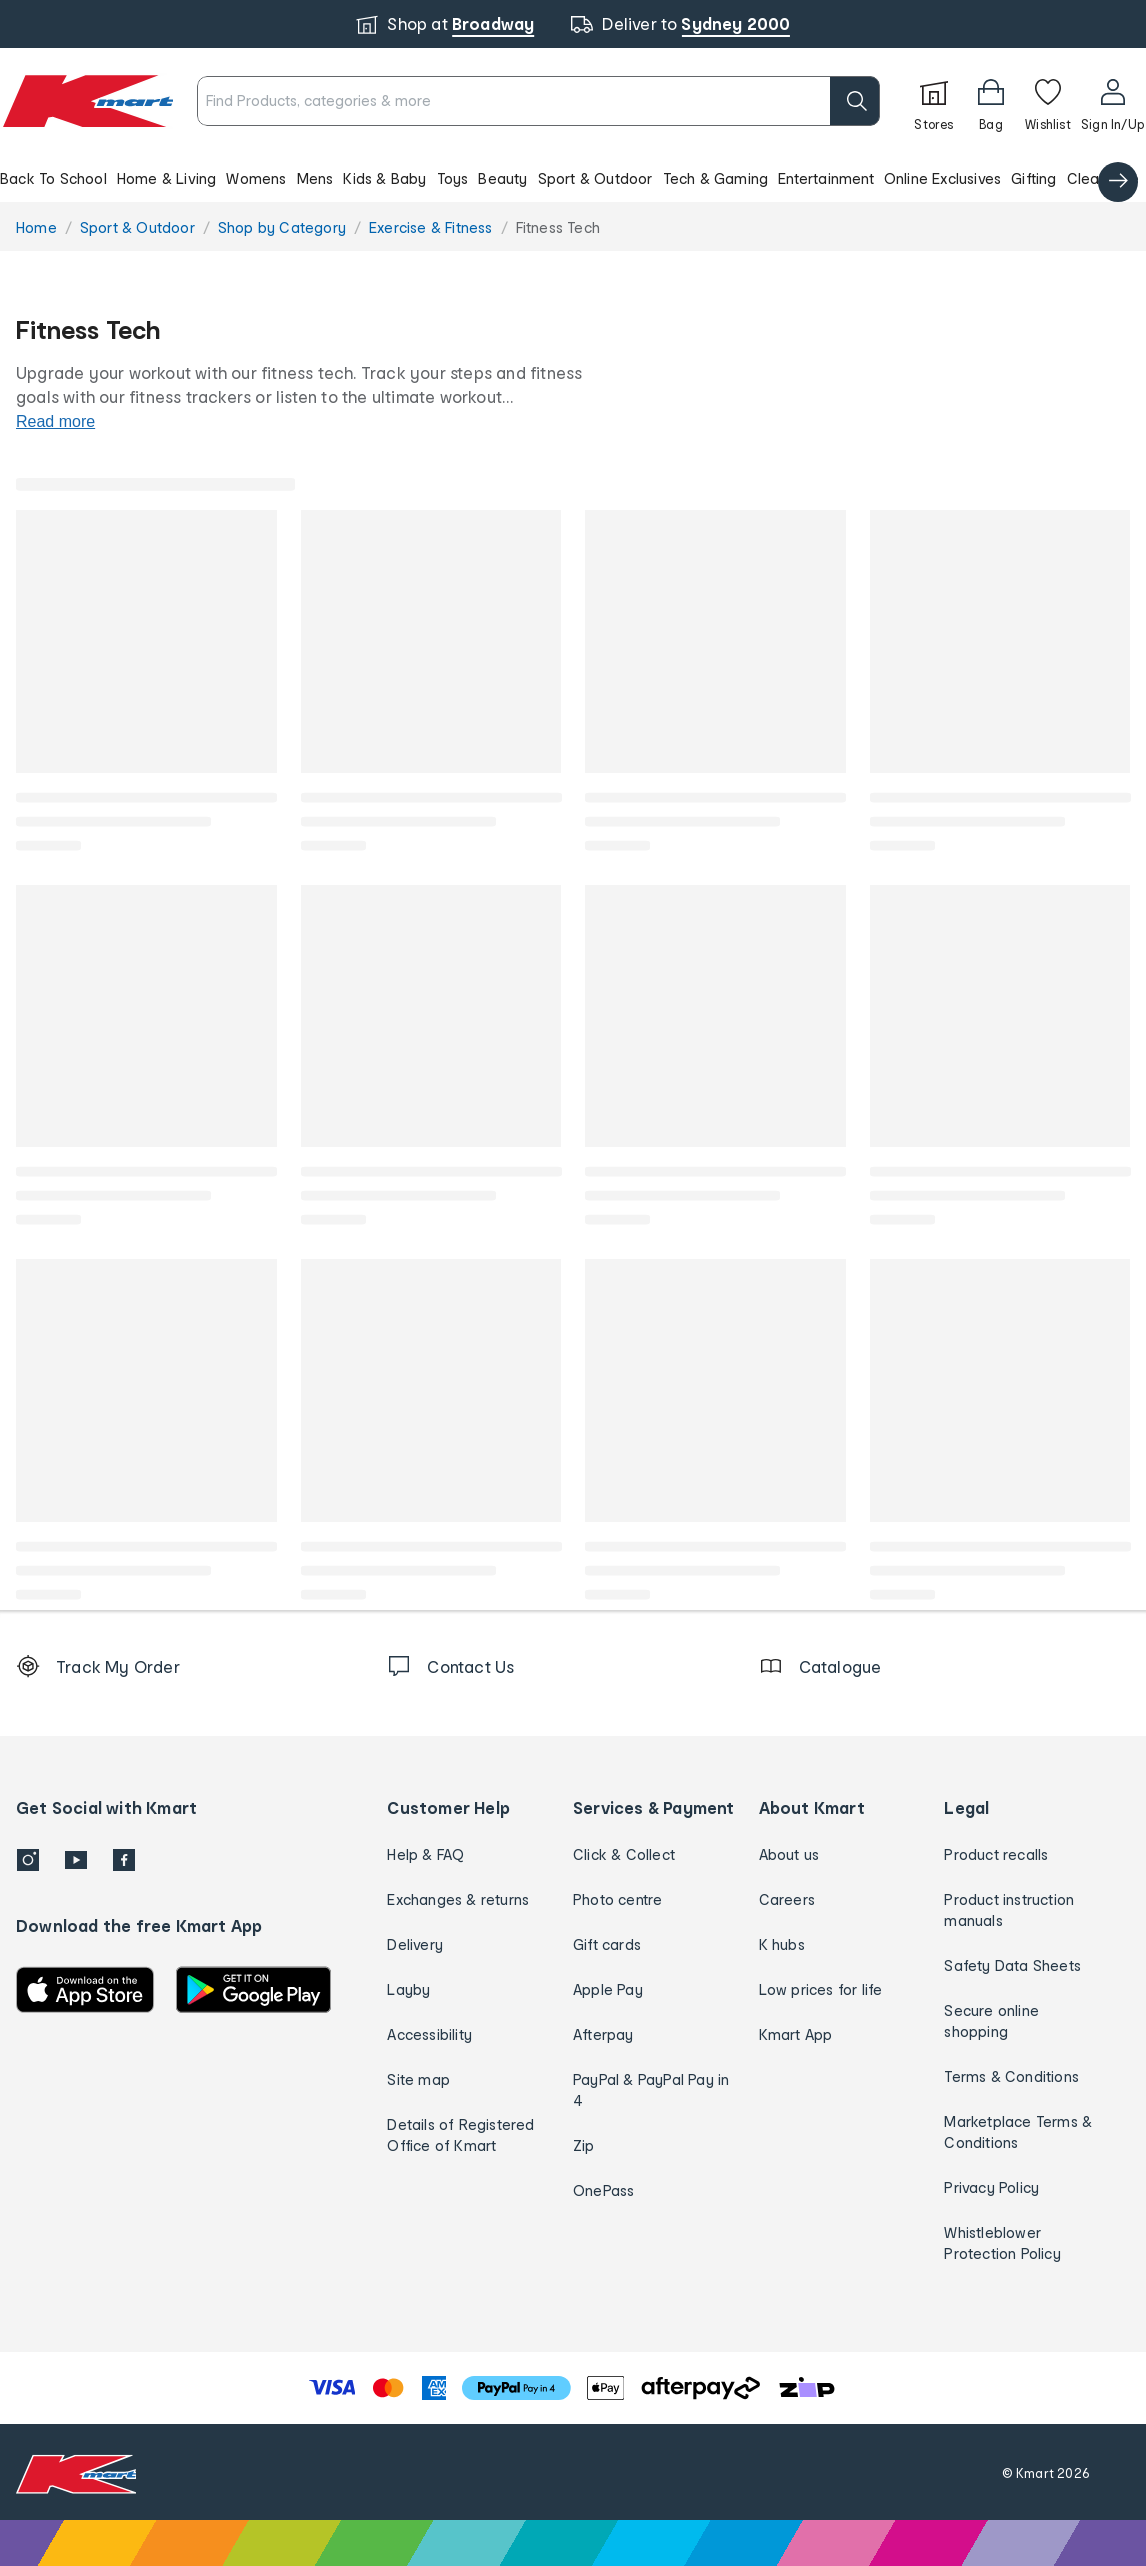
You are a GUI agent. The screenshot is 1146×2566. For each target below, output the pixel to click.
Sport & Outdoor (595, 178)
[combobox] (538, 101)
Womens (256, 178)
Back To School (53, 178)
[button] (573, 178)
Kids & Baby (384, 178)
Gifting (1033, 178)
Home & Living (167, 178)
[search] (855, 101)
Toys (453, 178)
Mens (315, 178)
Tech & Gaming (716, 178)
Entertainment (826, 178)
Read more (55, 421)
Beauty (502, 178)
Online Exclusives (942, 178)
